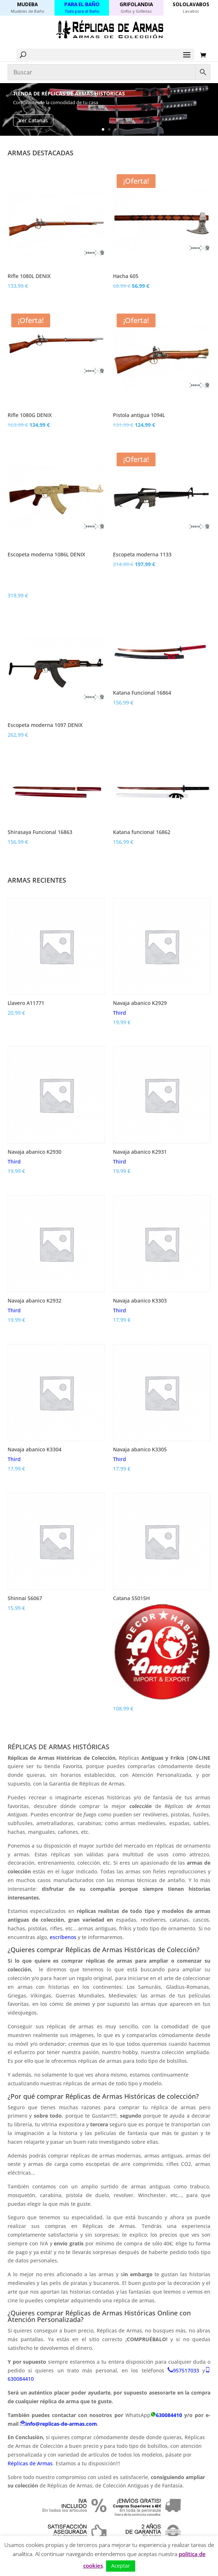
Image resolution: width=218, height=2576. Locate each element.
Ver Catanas (33, 120)
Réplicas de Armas (30, 2463)
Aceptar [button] (120, 2565)
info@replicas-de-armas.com (61, 2423)
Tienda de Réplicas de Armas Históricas (69, 93)
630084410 (21, 2378)
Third (119, 1012)
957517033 (186, 2370)
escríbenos (64, 1937)
